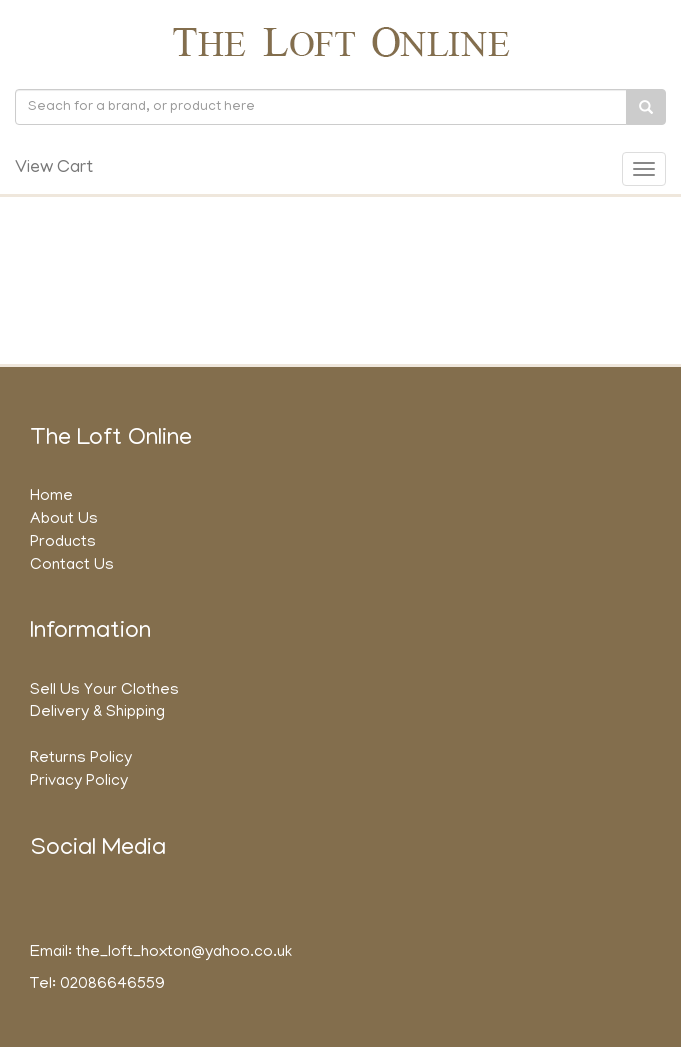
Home (51, 497)
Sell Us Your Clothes (104, 691)
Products (63, 543)
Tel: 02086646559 (97, 985)
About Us (64, 520)
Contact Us (72, 566)
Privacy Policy (79, 782)
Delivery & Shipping (97, 713)
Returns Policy (81, 759)
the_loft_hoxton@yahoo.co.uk (184, 953)
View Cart (54, 169)
